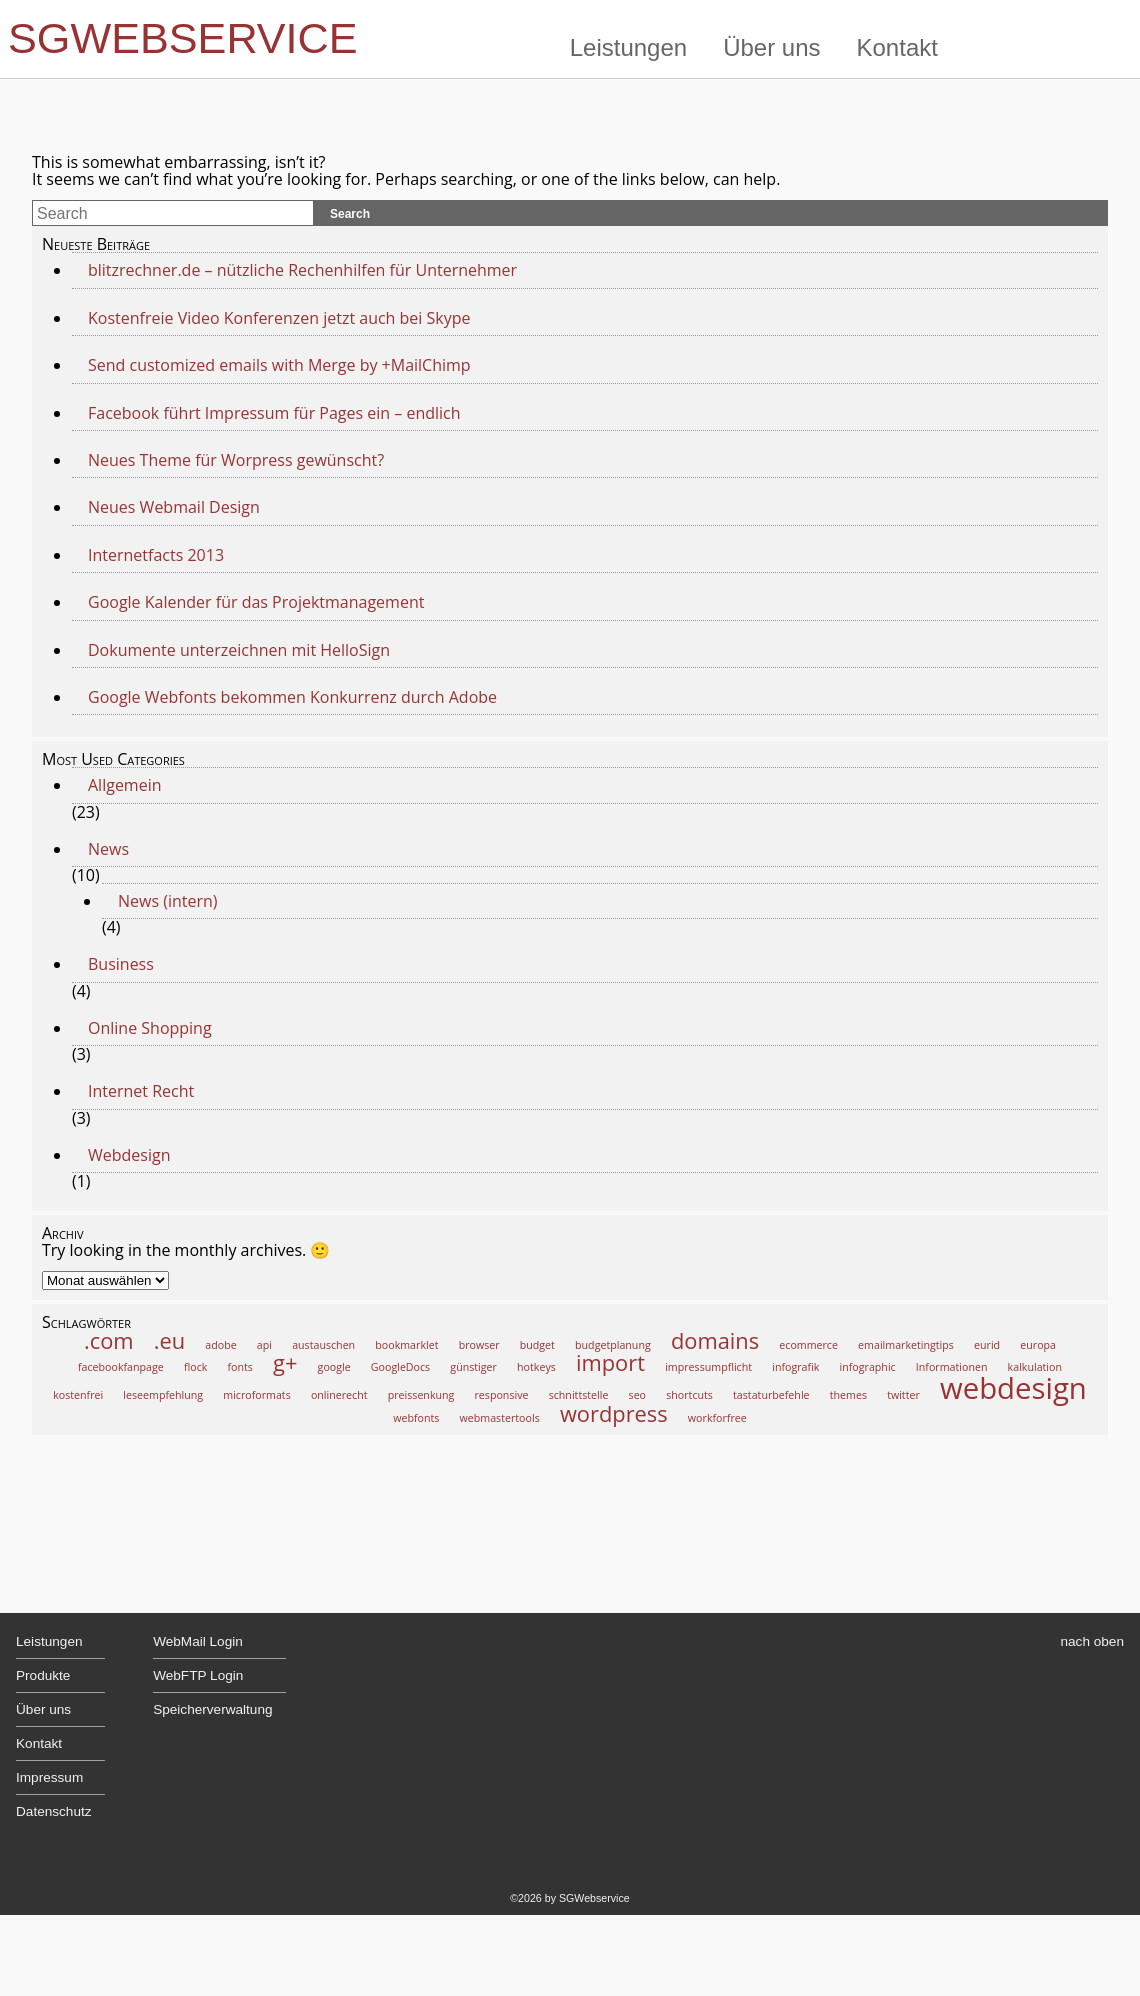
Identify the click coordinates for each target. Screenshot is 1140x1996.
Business (121, 964)
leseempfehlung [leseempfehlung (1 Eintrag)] (163, 1395)
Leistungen (628, 47)
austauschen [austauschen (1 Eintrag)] (323, 1345)
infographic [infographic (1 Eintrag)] (868, 1367)
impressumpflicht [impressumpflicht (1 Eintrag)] (708, 1367)
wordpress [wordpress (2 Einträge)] (614, 1413)
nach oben (1093, 1641)
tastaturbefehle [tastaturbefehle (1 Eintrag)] (771, 1395)
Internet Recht (141, 1091)
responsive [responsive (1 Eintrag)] (502, 1395)
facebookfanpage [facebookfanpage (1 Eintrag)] (121, 1367)
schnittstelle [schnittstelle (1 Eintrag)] (579, 1395)
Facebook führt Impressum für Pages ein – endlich (274, 413)
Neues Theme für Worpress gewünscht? (236, 460)
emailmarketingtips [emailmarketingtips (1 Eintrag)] (906, 1345)
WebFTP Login (198, 1675)
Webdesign (129, 1155)
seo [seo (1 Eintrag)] (637, 1395)
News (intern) (168, 901)
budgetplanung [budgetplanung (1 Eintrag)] (613, 1345)
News (108, 849)
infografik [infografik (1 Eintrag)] (795, 1367)
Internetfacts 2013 (156, 555)
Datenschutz (54, 1811)
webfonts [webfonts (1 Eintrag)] (416, 1418)
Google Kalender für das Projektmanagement (256, 602)
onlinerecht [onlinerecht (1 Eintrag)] (339, 1395)
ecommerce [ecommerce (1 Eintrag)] (808, 1345)
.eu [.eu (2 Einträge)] (169, 1340)
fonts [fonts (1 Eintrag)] (240, 1367)
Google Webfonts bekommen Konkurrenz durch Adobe (292, 697)
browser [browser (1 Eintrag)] (479, 1345)
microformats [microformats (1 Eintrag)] (256, 1395)
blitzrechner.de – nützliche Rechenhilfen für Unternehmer (302, 270)
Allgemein (125, 785)
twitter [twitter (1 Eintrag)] (903, 1395)
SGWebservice (183, 38)
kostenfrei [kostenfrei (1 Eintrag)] (78, 1395)
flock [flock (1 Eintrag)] (195, 1367)
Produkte (43, 1675)
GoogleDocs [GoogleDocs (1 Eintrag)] (400, 1367)
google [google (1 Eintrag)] (334, 1367)
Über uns (771, 47)
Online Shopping (150, 1028)
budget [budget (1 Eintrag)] (537, 1345)
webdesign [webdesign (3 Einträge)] (1013, 1388)
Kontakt (897, 47)
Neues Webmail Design (174, 507)
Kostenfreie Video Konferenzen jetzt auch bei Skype (279, 318)
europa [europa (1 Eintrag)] (1038, 1345)
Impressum (49, 1777)
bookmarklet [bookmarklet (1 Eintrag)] (406, 1345)
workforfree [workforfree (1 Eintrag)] (717, 1418)
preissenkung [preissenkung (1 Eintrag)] (421, 1395)
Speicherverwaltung (212, 1709)
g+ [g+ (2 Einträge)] (285, 1362)
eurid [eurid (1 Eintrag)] (987, 1345)
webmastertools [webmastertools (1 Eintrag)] (500, 1418)
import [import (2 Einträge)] (610, 1362)
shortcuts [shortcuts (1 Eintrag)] (689, 1395)
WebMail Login (198, 1641)
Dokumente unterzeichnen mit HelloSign (239, 650)
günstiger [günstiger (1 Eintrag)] (473, 1367)
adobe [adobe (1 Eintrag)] (220, 1345)
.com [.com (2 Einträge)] (109, 1340)
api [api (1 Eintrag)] (264, 1345)
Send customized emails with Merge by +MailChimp (281, 365)
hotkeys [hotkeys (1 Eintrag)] (536, 1367)
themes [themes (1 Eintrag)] (848, 1395)
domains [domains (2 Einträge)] (715, 1340)
